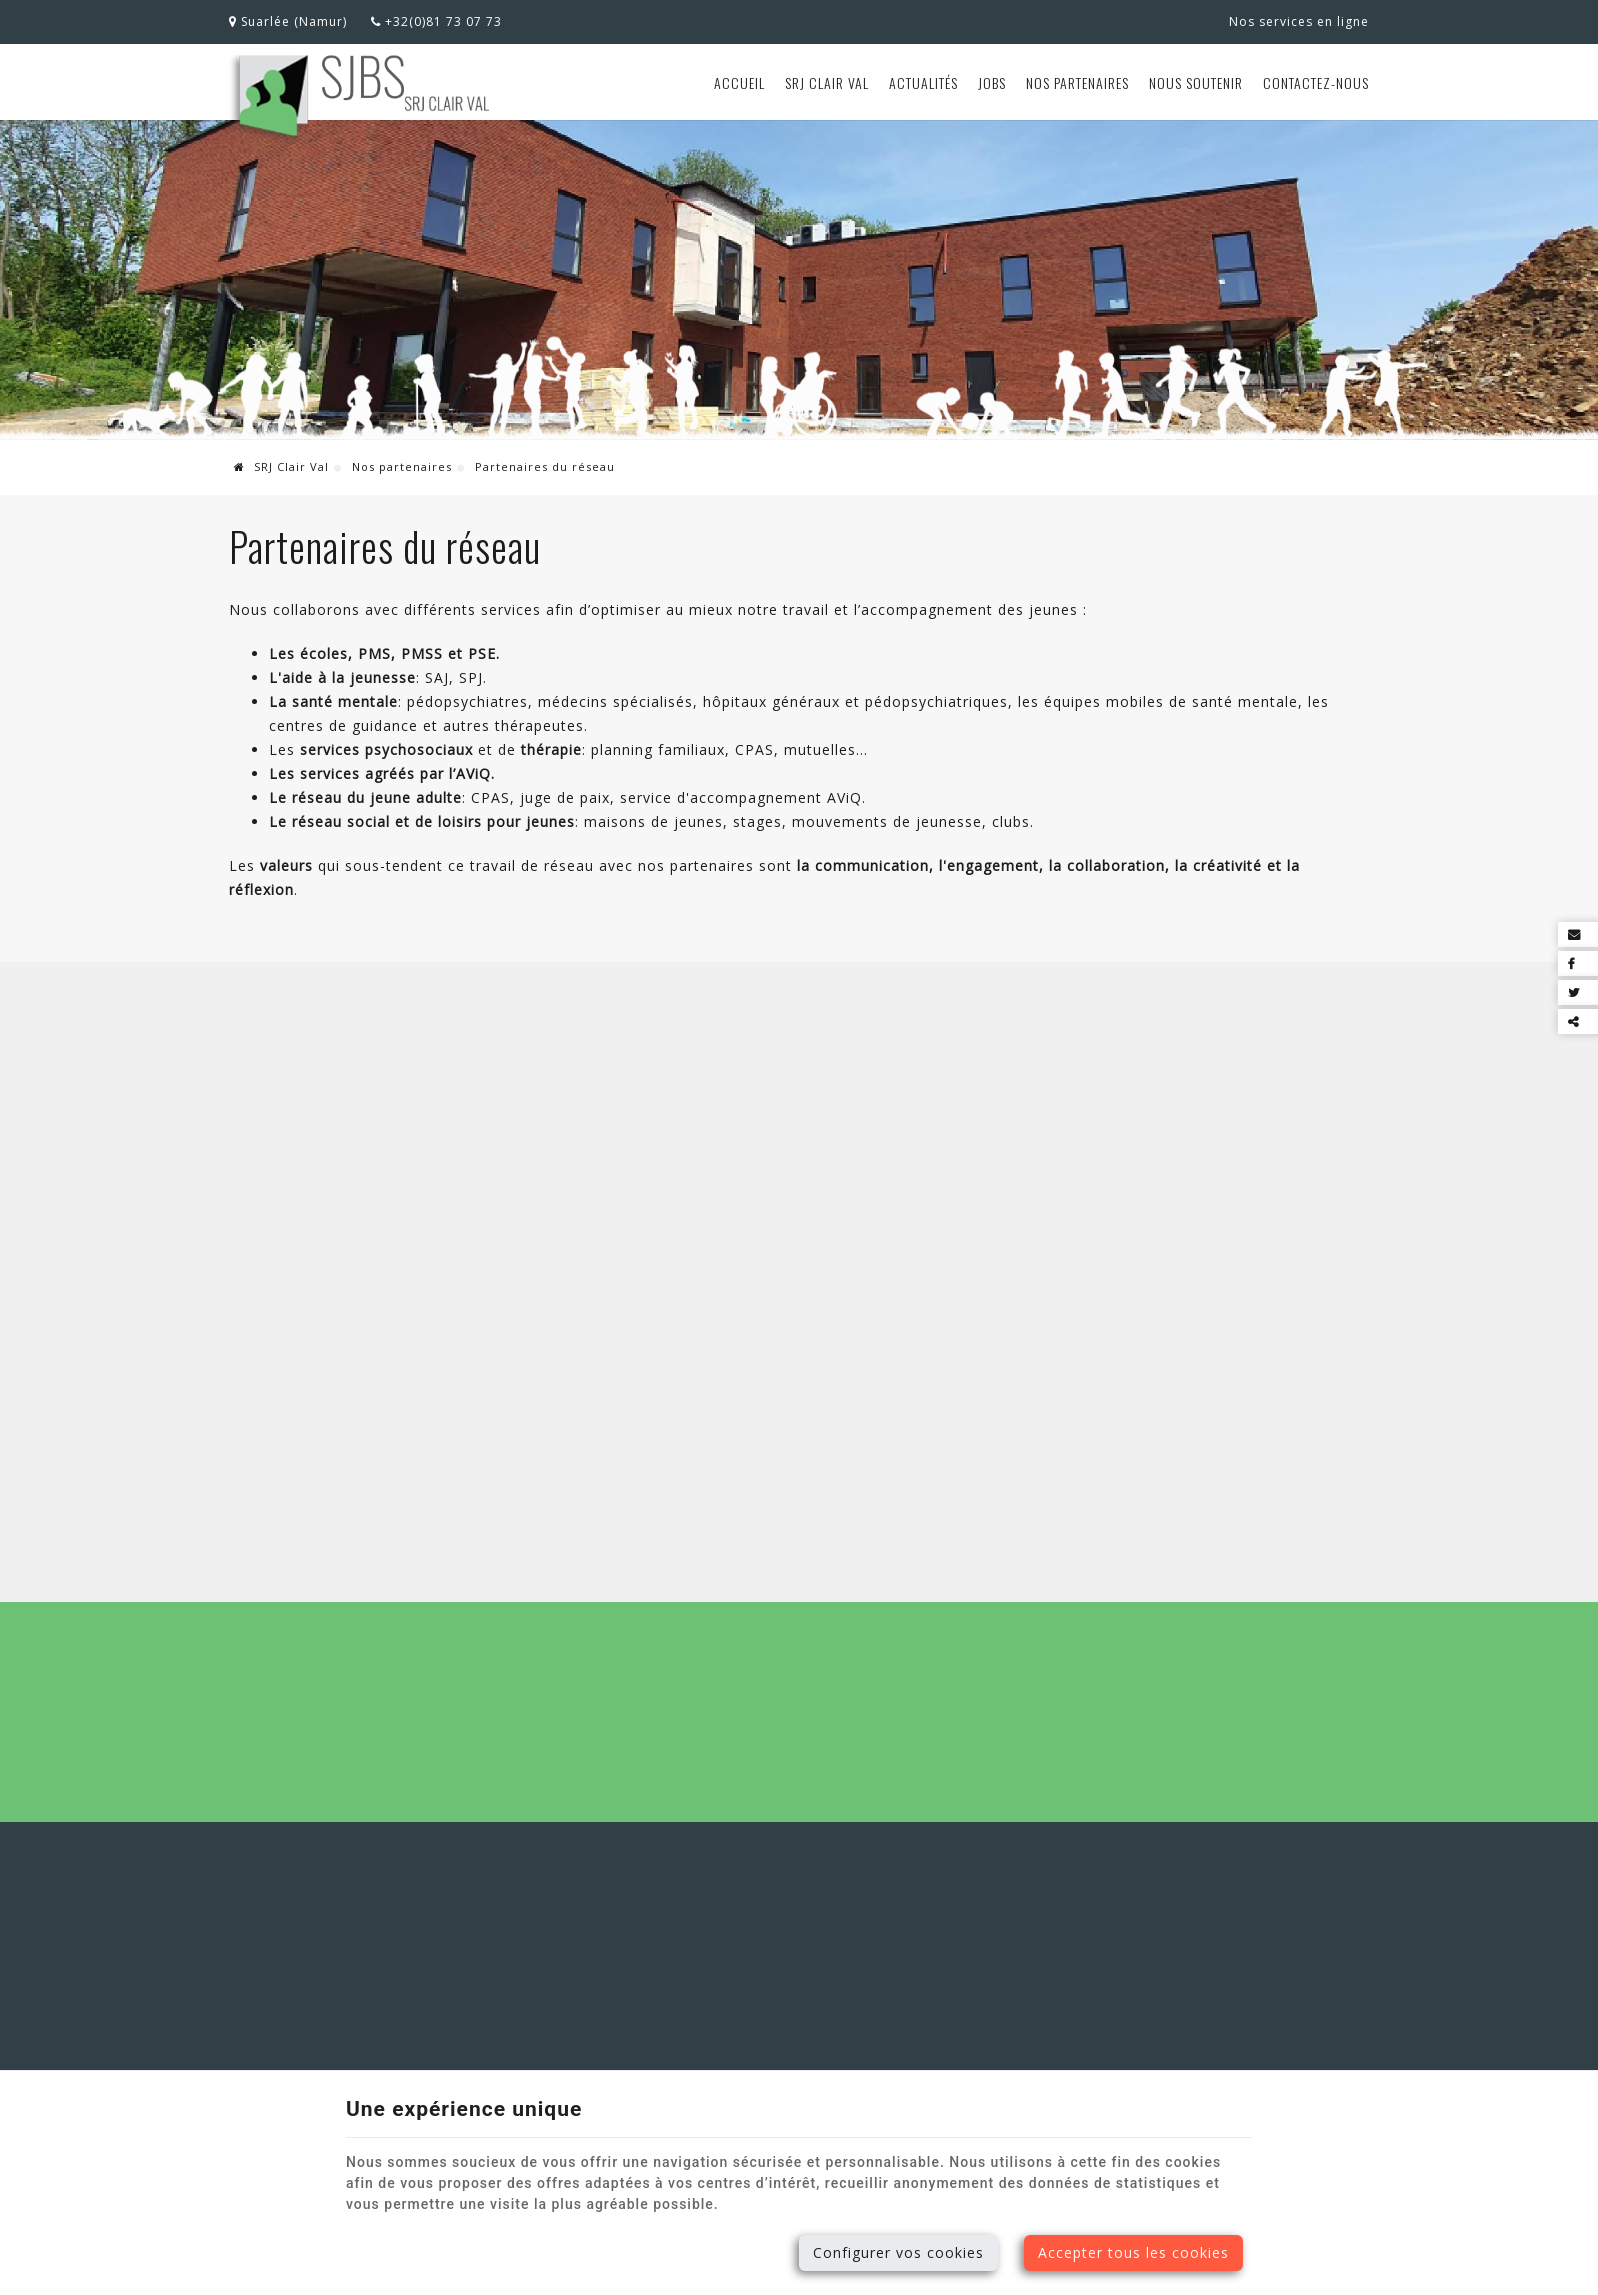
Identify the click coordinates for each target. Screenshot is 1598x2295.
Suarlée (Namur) (288, 21)
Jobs (992, 82)
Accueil (739, 82)
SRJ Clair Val (827, 82)
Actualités (923, 82)
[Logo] (360, 98)
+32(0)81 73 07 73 (436, 21)
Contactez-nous (1316, 82)
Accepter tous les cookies (1133, 2252)
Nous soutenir (1196, 82)
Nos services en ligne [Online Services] (1299, 21)
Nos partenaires (1077, 82)
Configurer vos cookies (898, 2252)
